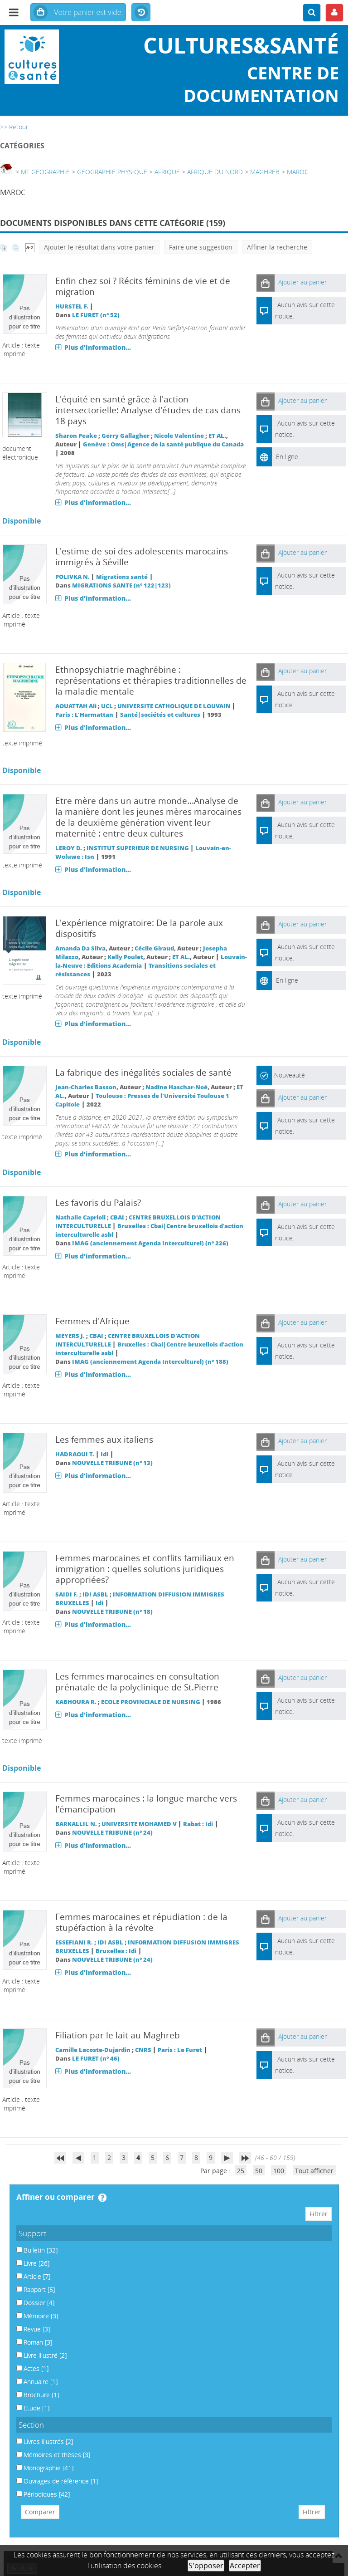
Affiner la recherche (277, 247)
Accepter (245, 2566)
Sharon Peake (76, 436)
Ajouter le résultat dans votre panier (99, 247)
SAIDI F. (66, 1594)
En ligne (287, 456)
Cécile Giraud (154, 948)
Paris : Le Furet (180, 2050)
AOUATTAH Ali (76, 706)
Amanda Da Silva (80, 948)
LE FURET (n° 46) (96, 2058)
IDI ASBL (95, 1594)
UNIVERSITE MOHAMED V (139, 1824)
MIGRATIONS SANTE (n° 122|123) (121, 585)
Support (33, 2233)
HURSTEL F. (71, 306)
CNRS (143, 2050)
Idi (104, 1454)
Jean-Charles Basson (85, 1087)
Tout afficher (314, 2170)
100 (278, 2170)
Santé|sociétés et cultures (160, 715)
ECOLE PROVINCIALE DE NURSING (150, 1702)
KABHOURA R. (76, 1702)
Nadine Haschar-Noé (176, 1087)
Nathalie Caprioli (80, 1217)
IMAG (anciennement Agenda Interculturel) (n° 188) (150, 1362)
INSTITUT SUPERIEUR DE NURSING (138, 848)
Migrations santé (122, 577)
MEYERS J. (70, 1336)
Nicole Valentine (179, 436)
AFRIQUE (167, 171)
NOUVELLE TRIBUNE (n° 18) (112, 1612)
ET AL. (217, 436)
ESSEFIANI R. (74, 1942)
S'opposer (205, 2566)
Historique (141, 13)
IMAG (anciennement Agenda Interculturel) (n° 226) (150, 1243)
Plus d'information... (97, 347)
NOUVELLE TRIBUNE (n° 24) (112, 1833)
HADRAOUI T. (74, 1454)
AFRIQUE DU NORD (215, 171)
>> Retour (14, 126)
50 (258, 2170)
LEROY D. (68, 848)
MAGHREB (265, 171)
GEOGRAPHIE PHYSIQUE (112, 171)
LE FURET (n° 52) (96, 315)
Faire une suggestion (200, 247)
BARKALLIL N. (76, 1824)
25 (240, 2170)
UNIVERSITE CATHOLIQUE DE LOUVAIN (174, 706)
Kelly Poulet (125, 957)
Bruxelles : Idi (116, 1951)
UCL (107, 706)
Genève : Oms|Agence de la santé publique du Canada (163, 444)
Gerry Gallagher (126, 436)
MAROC (298, 171)
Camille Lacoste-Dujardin (92, 2050)
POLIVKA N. (72, 577)
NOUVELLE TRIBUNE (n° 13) (112, 1463)
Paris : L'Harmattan (84, 715)
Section (31, 2424)
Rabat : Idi (198, 1824)
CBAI (117, 1217)
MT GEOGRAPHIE (45, 171)
